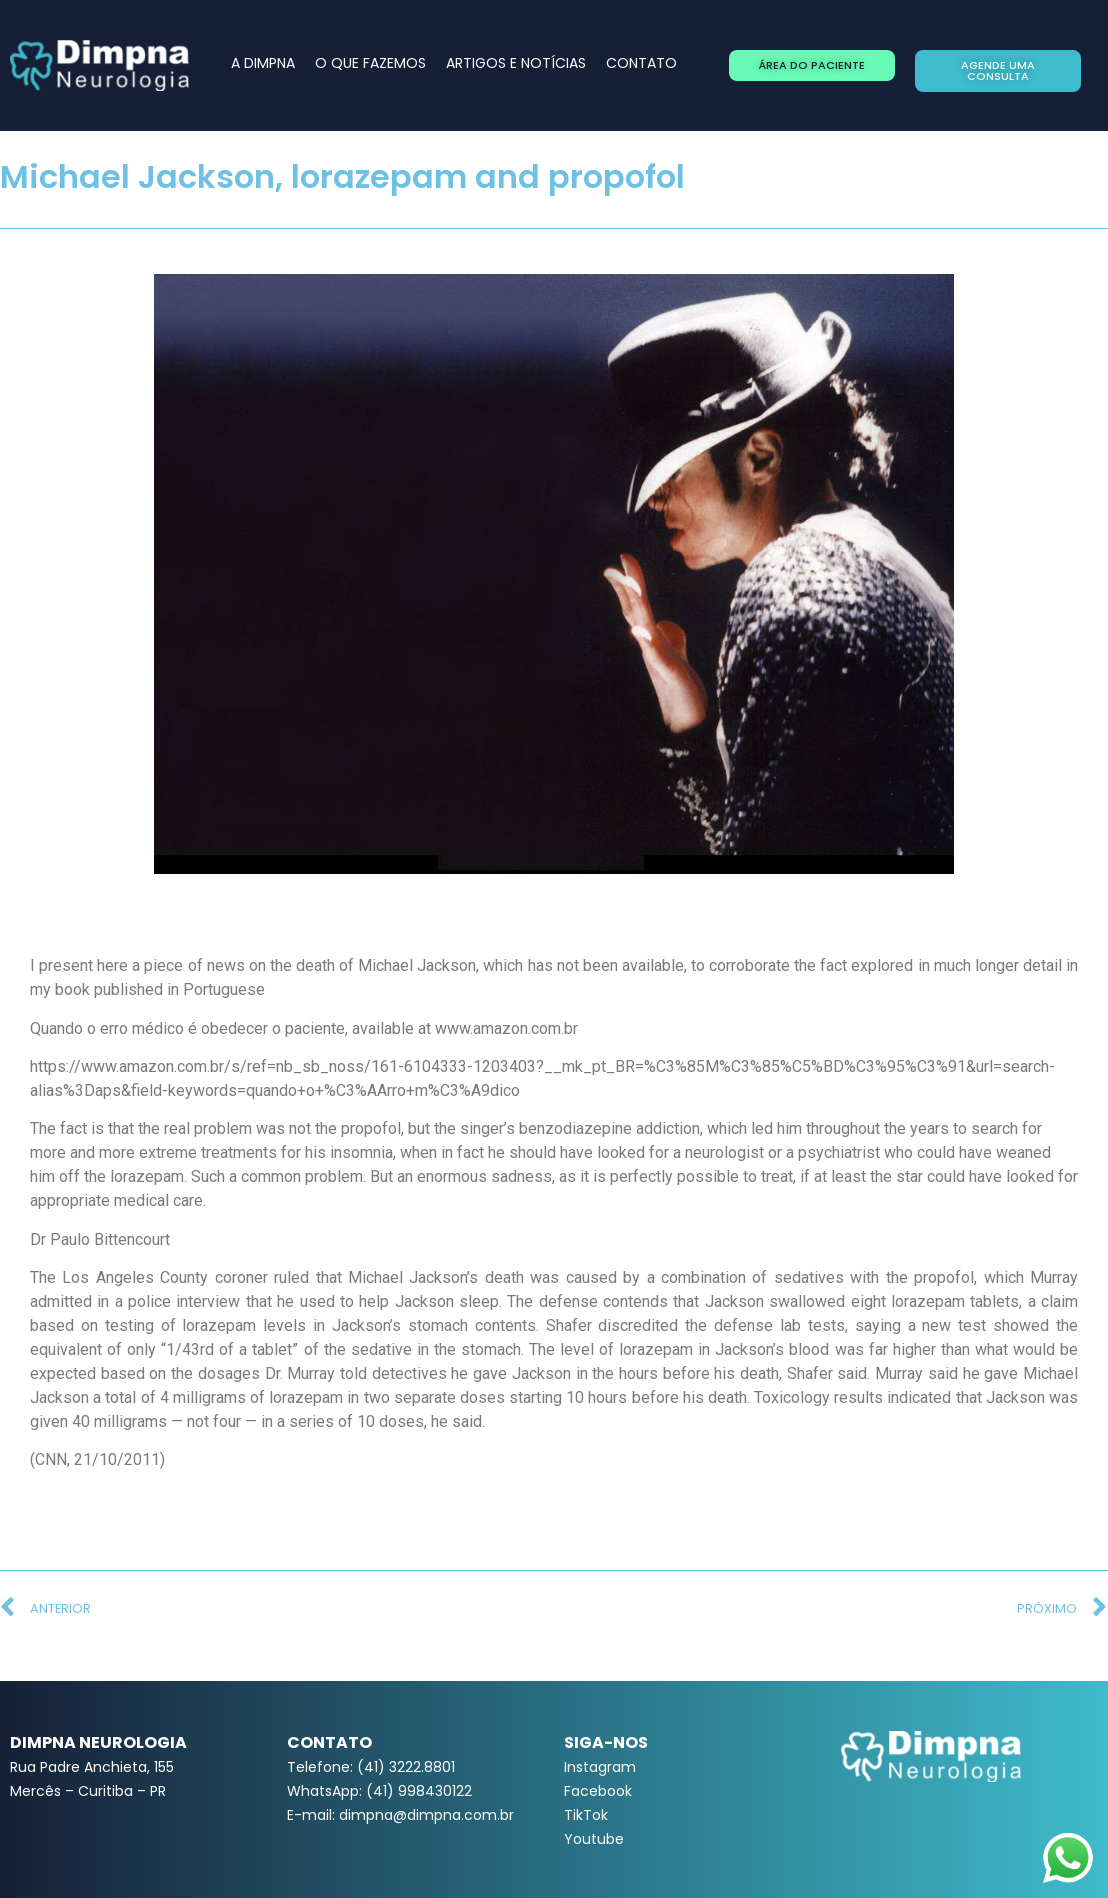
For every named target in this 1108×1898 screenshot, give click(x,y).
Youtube (594, 1839)
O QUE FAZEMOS (370, 63)
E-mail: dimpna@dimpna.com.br (400, 1815)
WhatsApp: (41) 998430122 (379, 1791)
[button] (812, 65)
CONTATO (641, 63)
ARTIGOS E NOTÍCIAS (516, 63)
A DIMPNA (263, 63)
